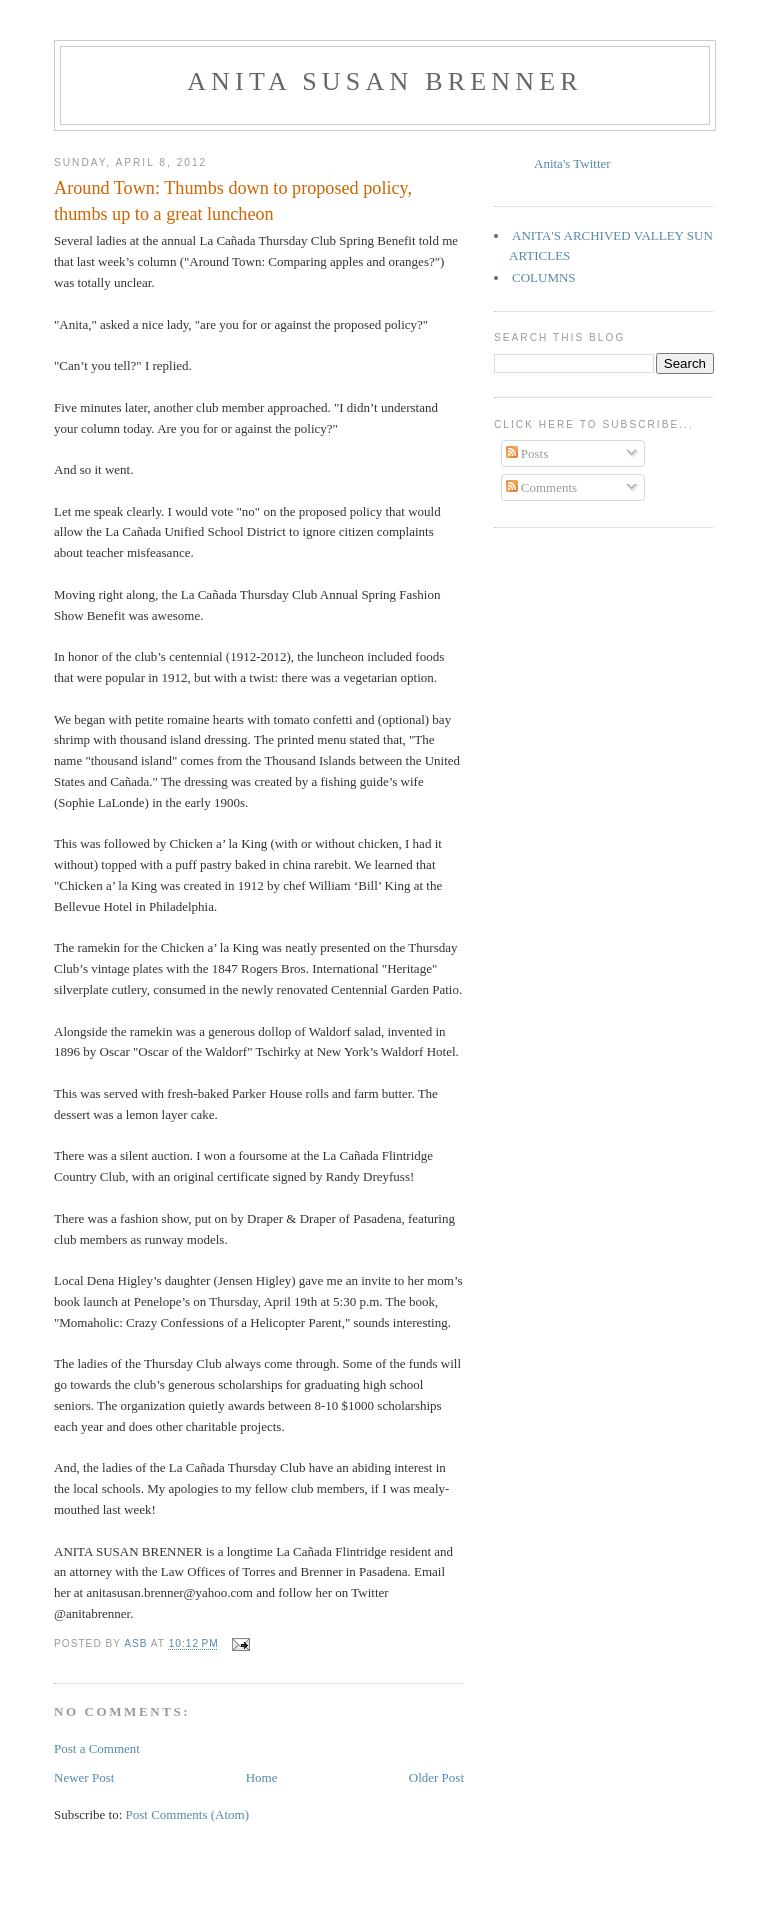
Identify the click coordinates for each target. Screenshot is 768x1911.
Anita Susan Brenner (385, 81)
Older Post (436, 1777)
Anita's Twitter (572, 163)
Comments (542, 487)
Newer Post (84, 1777)
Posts (527, 453)
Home (262, 1777)
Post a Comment (97, 1748)
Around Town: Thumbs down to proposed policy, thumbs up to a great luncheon (233, 200)
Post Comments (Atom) (188, 1814)
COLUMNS (544, 277)
